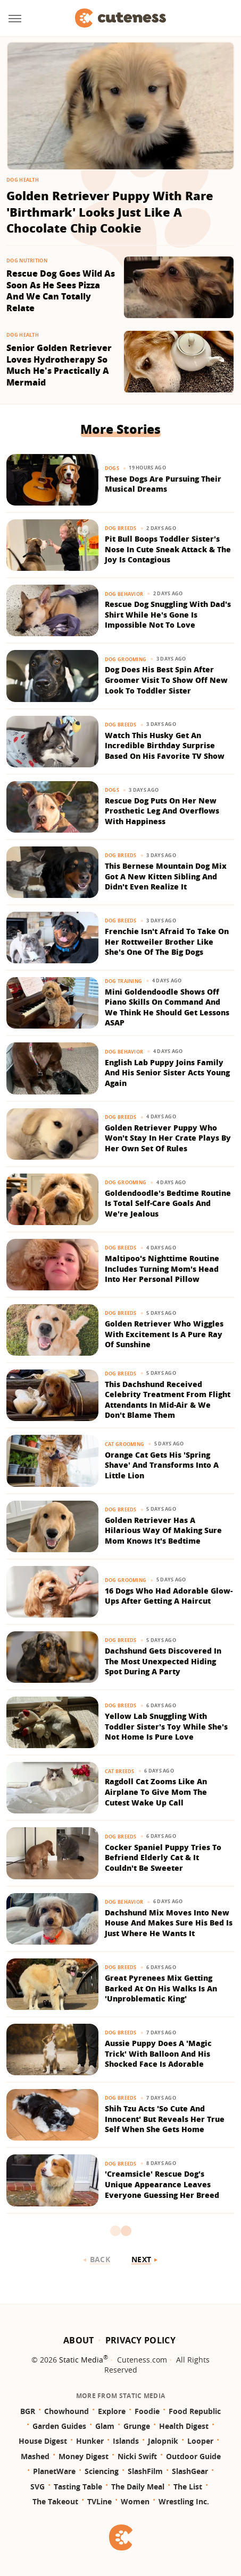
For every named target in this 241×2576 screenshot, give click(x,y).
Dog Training (124, 981)
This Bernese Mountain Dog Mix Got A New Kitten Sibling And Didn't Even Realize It (166, 876)
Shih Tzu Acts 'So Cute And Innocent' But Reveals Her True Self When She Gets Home (165, 2118)
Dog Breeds (121, 528)
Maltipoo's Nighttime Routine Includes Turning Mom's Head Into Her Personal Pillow (162, 1268)
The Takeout (55, 2501)
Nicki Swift (137, 2456)
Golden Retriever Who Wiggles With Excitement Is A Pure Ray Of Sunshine (164, 1334)
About (78, 2340)
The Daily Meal (137, 2486)
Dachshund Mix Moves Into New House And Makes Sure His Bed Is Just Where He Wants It (168, 1922)
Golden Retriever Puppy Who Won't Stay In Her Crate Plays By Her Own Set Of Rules (168, 1138)
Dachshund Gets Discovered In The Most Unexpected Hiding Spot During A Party (163, 1661)
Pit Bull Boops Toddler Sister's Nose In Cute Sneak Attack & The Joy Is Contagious (168, 549)
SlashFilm (145, 2471)
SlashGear (190, 2471)
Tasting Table (78, 2486)
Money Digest (84, 2456)
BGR (27, 2411)
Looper (200, 2441)
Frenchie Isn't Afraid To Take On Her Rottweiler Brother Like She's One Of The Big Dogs (167, 941)
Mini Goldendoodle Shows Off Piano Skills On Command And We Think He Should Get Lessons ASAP (167, 1007)
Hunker (90, 2441)
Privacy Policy (140, 2340)
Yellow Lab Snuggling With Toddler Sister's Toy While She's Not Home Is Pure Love (166, 1726)
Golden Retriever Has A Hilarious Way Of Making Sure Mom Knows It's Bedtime (163, 1530)
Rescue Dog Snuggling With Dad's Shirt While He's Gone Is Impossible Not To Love (168, 614)
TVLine (99, 2501)
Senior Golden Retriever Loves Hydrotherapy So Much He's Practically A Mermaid (59, 365)
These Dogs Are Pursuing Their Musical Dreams (163, 484)
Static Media (81, 2360)
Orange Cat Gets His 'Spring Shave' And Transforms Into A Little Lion (162, 1465)
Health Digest (184, 2426)
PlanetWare (54, 2471)
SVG (37, 2486)
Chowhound (66, 2411)
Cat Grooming (125, 1444)
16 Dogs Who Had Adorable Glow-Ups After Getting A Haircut (168, 1596)
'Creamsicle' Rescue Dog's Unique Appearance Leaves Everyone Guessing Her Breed (162, 2184)
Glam (104, 2426)
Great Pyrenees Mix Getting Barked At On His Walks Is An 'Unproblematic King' (161, 1988)
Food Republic (195, 2411)
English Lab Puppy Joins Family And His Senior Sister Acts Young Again (167, 1072)
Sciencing (102, 2471)
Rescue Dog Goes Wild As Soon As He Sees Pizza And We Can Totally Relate (60, 291)
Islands (126, 2441)
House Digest (43, 2441)
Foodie (147, 2411)
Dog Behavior (124, 593)
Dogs (112, 468)
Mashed (35, 2456)
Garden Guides (59, 2426)
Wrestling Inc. (184, 2501)
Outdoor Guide (193, 2456)
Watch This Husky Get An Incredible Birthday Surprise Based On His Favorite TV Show (165, 745)
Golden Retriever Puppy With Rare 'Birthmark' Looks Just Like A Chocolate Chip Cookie (109, 211)
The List (187, 2486)
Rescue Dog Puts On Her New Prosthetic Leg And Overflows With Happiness (162, 810)
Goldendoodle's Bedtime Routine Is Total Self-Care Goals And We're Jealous (168, 1203)
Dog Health (22, 179)
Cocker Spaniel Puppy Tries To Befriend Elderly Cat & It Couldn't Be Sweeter (163, 1857)
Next (141, 2259)
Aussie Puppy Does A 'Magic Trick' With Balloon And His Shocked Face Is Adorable (158, 2053)
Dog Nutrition (26, 260)
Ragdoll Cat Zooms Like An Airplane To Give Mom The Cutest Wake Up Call (156, 1791)
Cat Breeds (120, 1771)
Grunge (136, 2426)
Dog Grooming (126, 659)
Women (135, 2501)
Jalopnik (163, 2441)
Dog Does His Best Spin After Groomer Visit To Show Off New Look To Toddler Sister (166, 679)
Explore (112, 2411)
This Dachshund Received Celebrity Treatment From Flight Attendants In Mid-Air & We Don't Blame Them (167, 1399)
